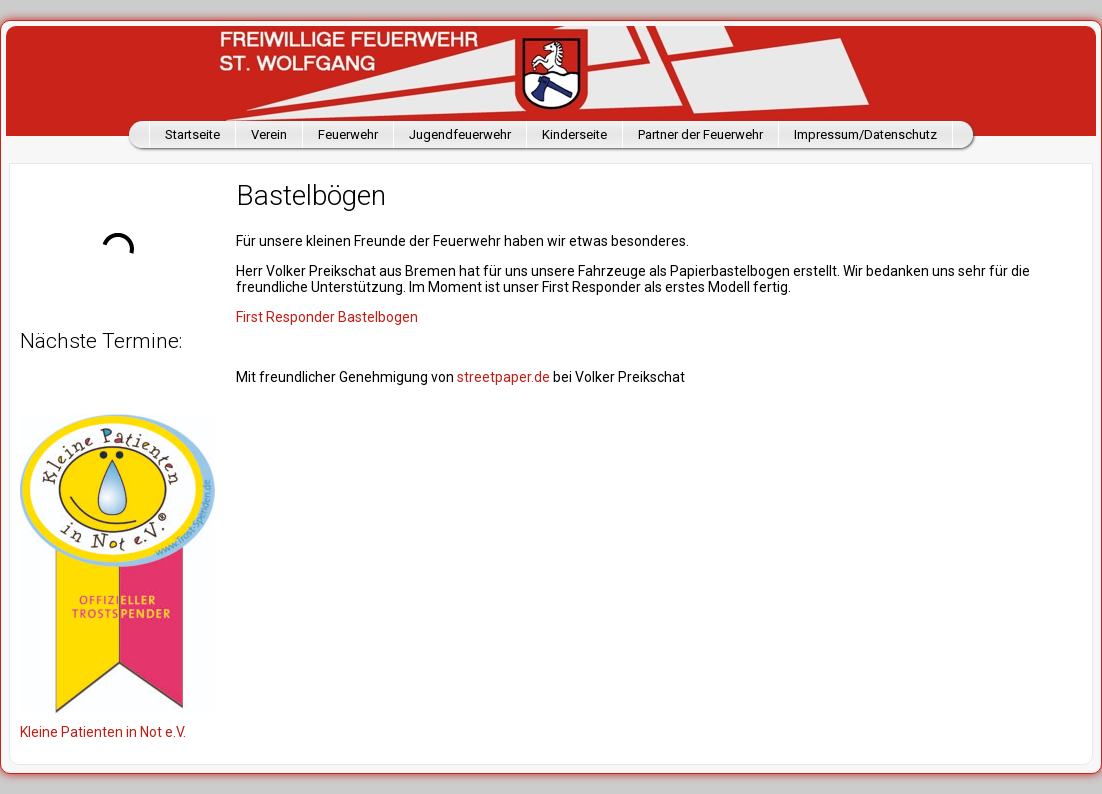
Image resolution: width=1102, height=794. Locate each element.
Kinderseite (574, 134)
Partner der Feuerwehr (700, 134)
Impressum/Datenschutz (865, 134)
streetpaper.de (503, 377)
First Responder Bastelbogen (327, 317)
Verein (269, 134)
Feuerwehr (348, 134)
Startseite (192, 134)
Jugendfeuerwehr (460, 134)
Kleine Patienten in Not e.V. (103, 732)
